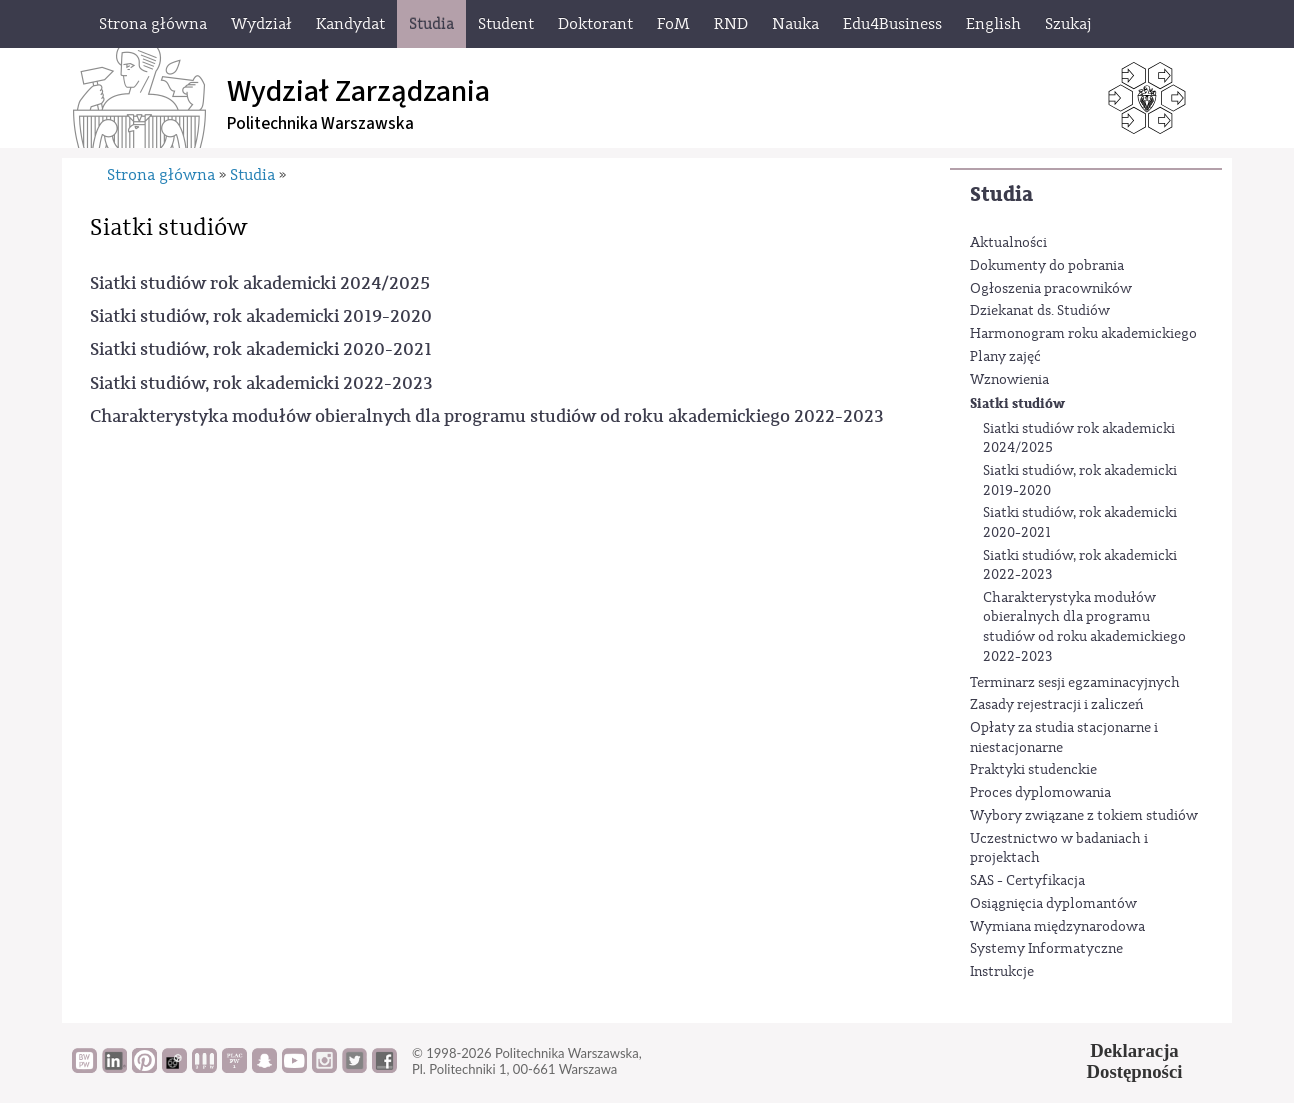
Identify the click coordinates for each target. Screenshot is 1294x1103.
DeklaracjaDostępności (1135, 1061)
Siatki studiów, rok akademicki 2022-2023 (1080, 566)
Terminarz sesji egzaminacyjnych (1075, 683)
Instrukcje (1002, 972)
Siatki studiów (1017, 403)
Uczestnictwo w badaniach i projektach (1059, 849)
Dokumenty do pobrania (1047, 266)
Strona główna (161, 175)
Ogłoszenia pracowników (1051, 289)
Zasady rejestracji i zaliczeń (1056, 705)
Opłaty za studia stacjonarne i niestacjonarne (1064, 738)
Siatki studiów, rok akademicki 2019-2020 (1080, 481)
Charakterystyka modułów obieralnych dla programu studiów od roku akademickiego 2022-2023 (1084, 627)
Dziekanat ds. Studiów (1040, 311)
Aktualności (1008, 243)
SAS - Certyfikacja (1027, 881)
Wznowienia (1009, 380)
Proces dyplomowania (1040, 793)
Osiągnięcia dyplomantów (1053, 904)
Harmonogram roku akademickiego (1083, 334)
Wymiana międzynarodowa (1057, 927)
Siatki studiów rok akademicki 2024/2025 (1079, 439)
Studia (1001, 194)
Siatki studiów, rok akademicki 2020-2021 (1080, 523)
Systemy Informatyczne (1046, 949)
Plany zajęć (1005, 357)
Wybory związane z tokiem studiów (1084, 816)
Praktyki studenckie (1033, 770)
